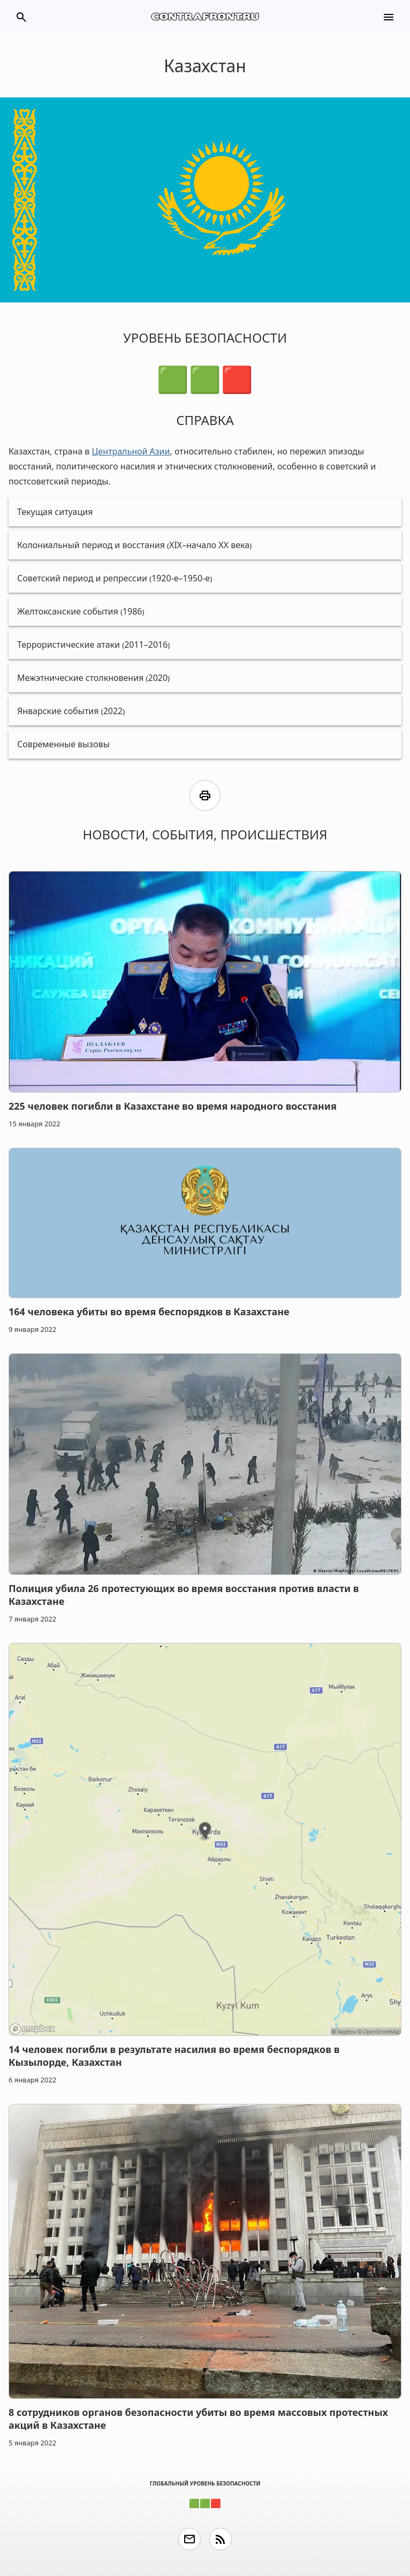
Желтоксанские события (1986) (81, 611)
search (21, 17)
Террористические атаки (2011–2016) (93, 644)
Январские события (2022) (71, 711)
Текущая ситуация (55, 512)
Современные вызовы (63, 744)
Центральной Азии (131, 451)
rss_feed (220, 2539)
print (205, 795)
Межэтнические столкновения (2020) (93, 678)
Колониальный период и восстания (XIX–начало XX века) (134, 545)
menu (388, 17)
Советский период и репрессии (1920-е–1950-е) (114, 578)
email (189, 2539)
